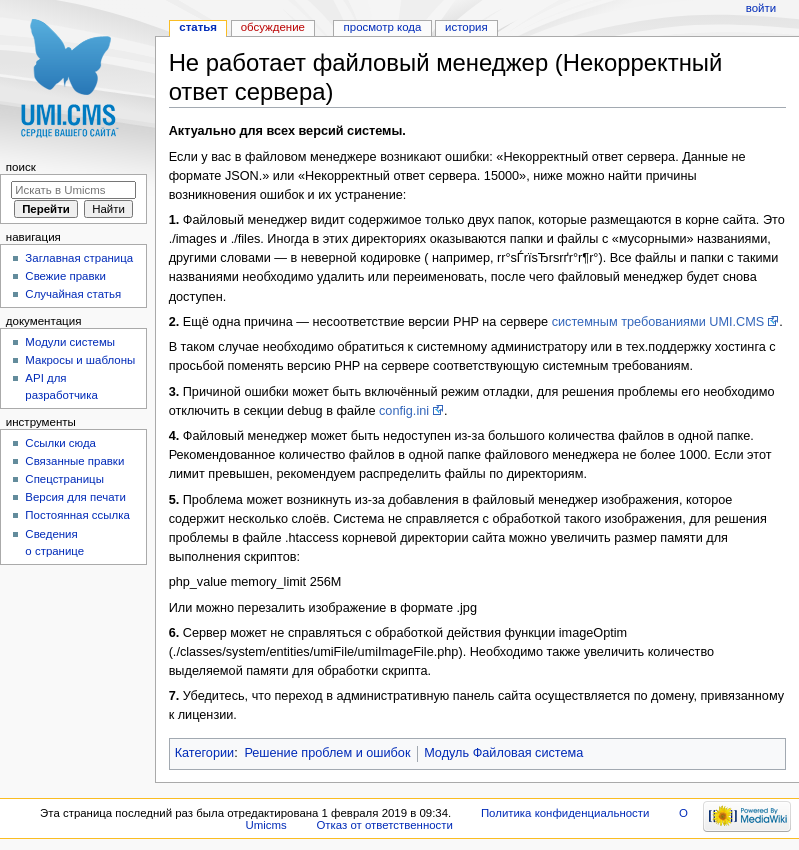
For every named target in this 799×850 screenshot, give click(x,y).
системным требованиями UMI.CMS (658, 322)
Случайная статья (73, 294)
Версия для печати (75, 497)
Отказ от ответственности (384, 825)
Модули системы (70, 342)
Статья (198, 27)
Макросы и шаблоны (80, 360)
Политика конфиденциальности (565, 813)
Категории (205, 753)
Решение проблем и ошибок (327, 753)
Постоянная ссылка (77, 515)
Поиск (21, 167)
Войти (761, 8)
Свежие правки (65, 276)
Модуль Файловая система (503, 753)
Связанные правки (74, 461)
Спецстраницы (64, 479)
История (466, 27)
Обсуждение (273, 27)
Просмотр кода (383, 27)
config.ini (404, 411)
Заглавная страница (79, 258)
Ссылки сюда (60, 443)
